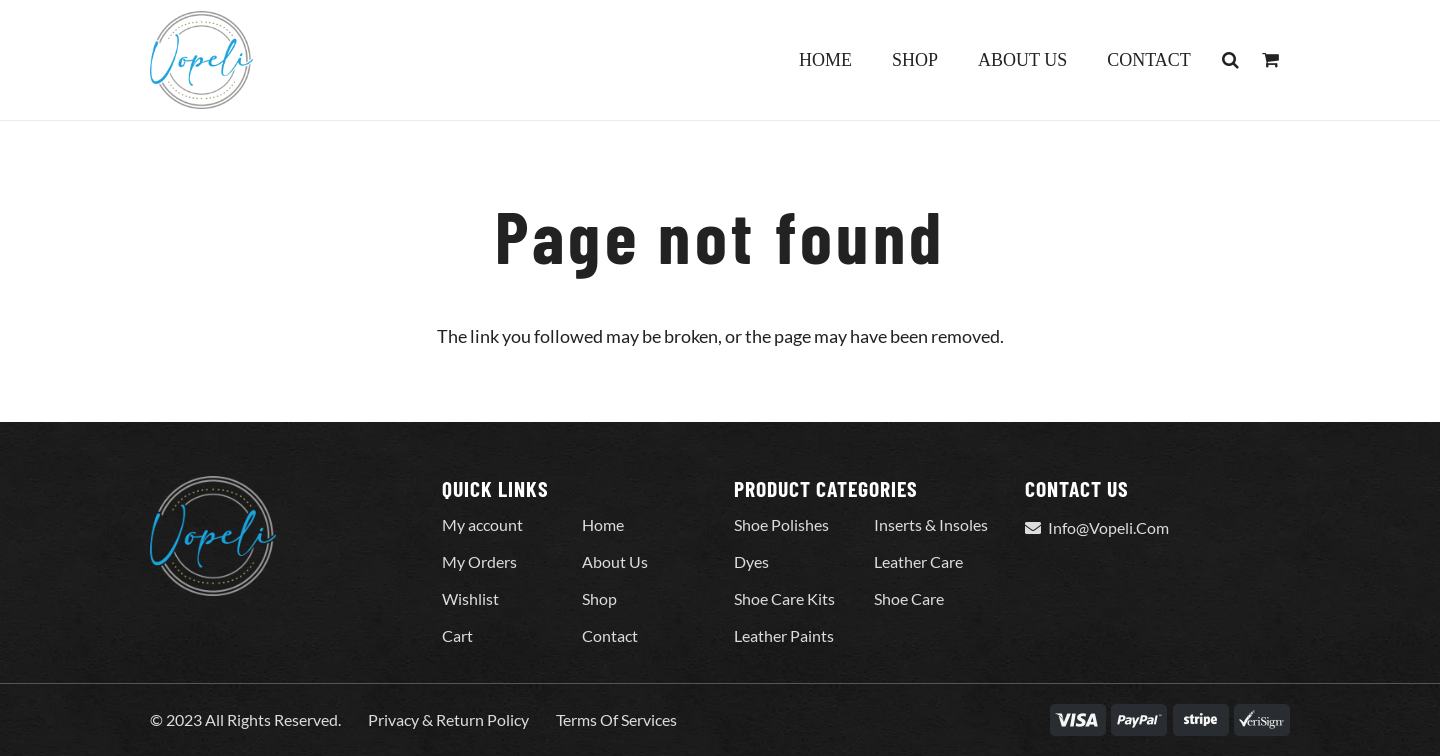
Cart (457, 635)
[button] (1231, 60)
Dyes (751, 561)
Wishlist (470, 598)
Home (603, 524)
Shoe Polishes (781, 524)
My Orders (479, 561)
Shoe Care (909, 598)
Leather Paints (784, 635)
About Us (615, 561)
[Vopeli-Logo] (201, 60)
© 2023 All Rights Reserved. (245, 719)
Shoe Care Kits (784, 598)
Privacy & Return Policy (448, 719)
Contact (610, 635)
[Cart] (1270, 60)
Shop (599, 598)
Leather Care (918, 561)
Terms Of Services (616, 719)
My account (482, 524)
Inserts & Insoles (931, 524)
